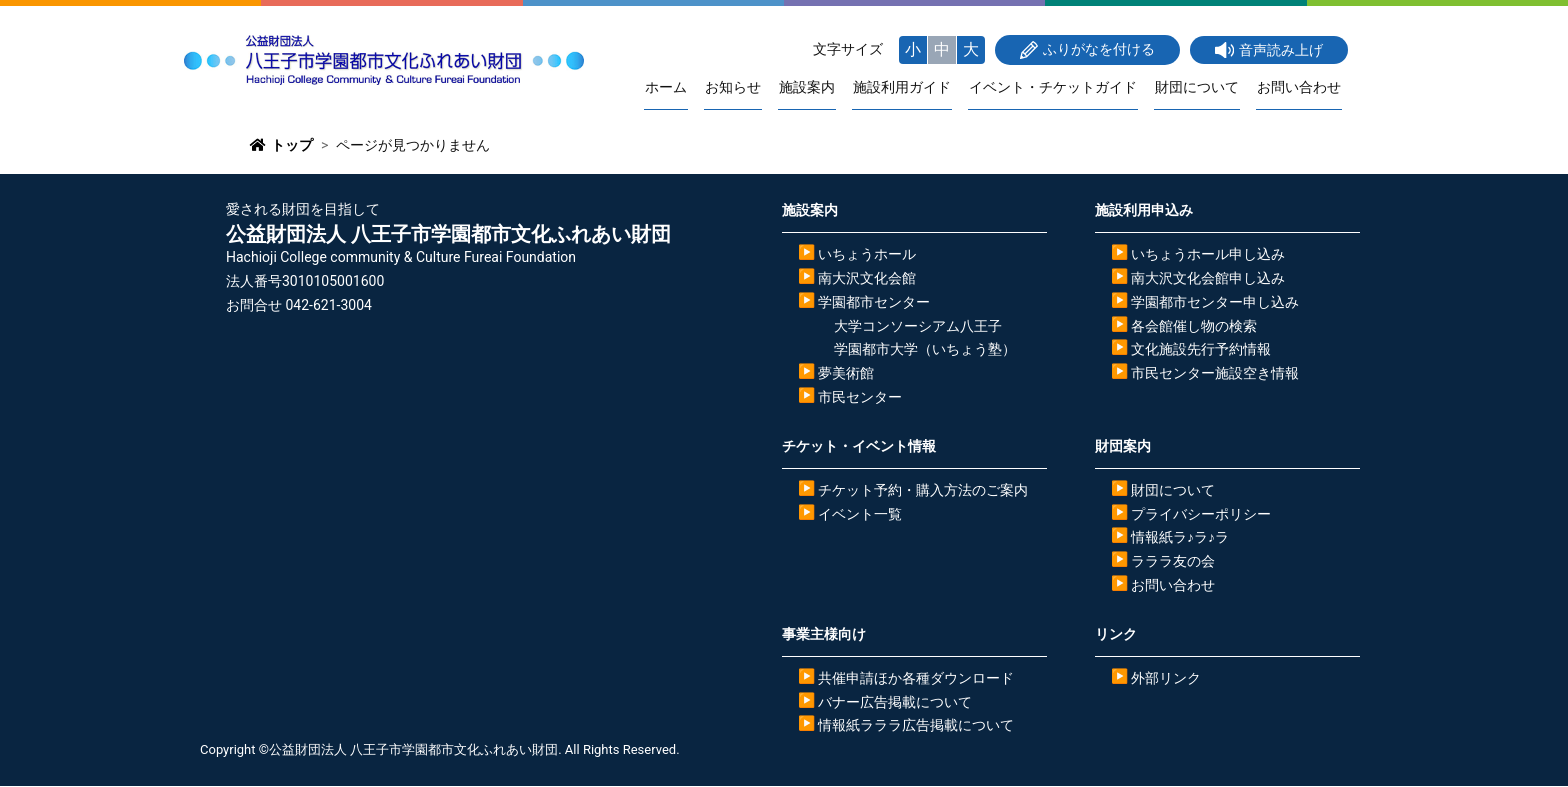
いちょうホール (867, 255)
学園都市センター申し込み (1215, 302)
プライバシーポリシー (1201, 514)
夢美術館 (846, 374)
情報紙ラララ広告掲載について (916, 726)
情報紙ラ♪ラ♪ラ (1180, 538)
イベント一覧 (860, 514)
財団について (1200, 87)
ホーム (679, 87)
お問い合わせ (1300, 87)
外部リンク (1166, 678)
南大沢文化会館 (867, 279)
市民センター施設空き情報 (1215, 374)
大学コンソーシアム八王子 (918, 326)
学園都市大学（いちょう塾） (925, 350)
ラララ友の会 (1173, 562)
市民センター (860, 398)
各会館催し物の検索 (1194, 326)
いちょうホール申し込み (1208, 255)
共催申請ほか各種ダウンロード (916, 678)
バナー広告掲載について (895, 702)
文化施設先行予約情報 (1201, 350)
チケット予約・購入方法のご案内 (923, 490)
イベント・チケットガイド (1058, 87)
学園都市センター (874, 302)
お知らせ (744, 87)
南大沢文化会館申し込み (1208, 279)
